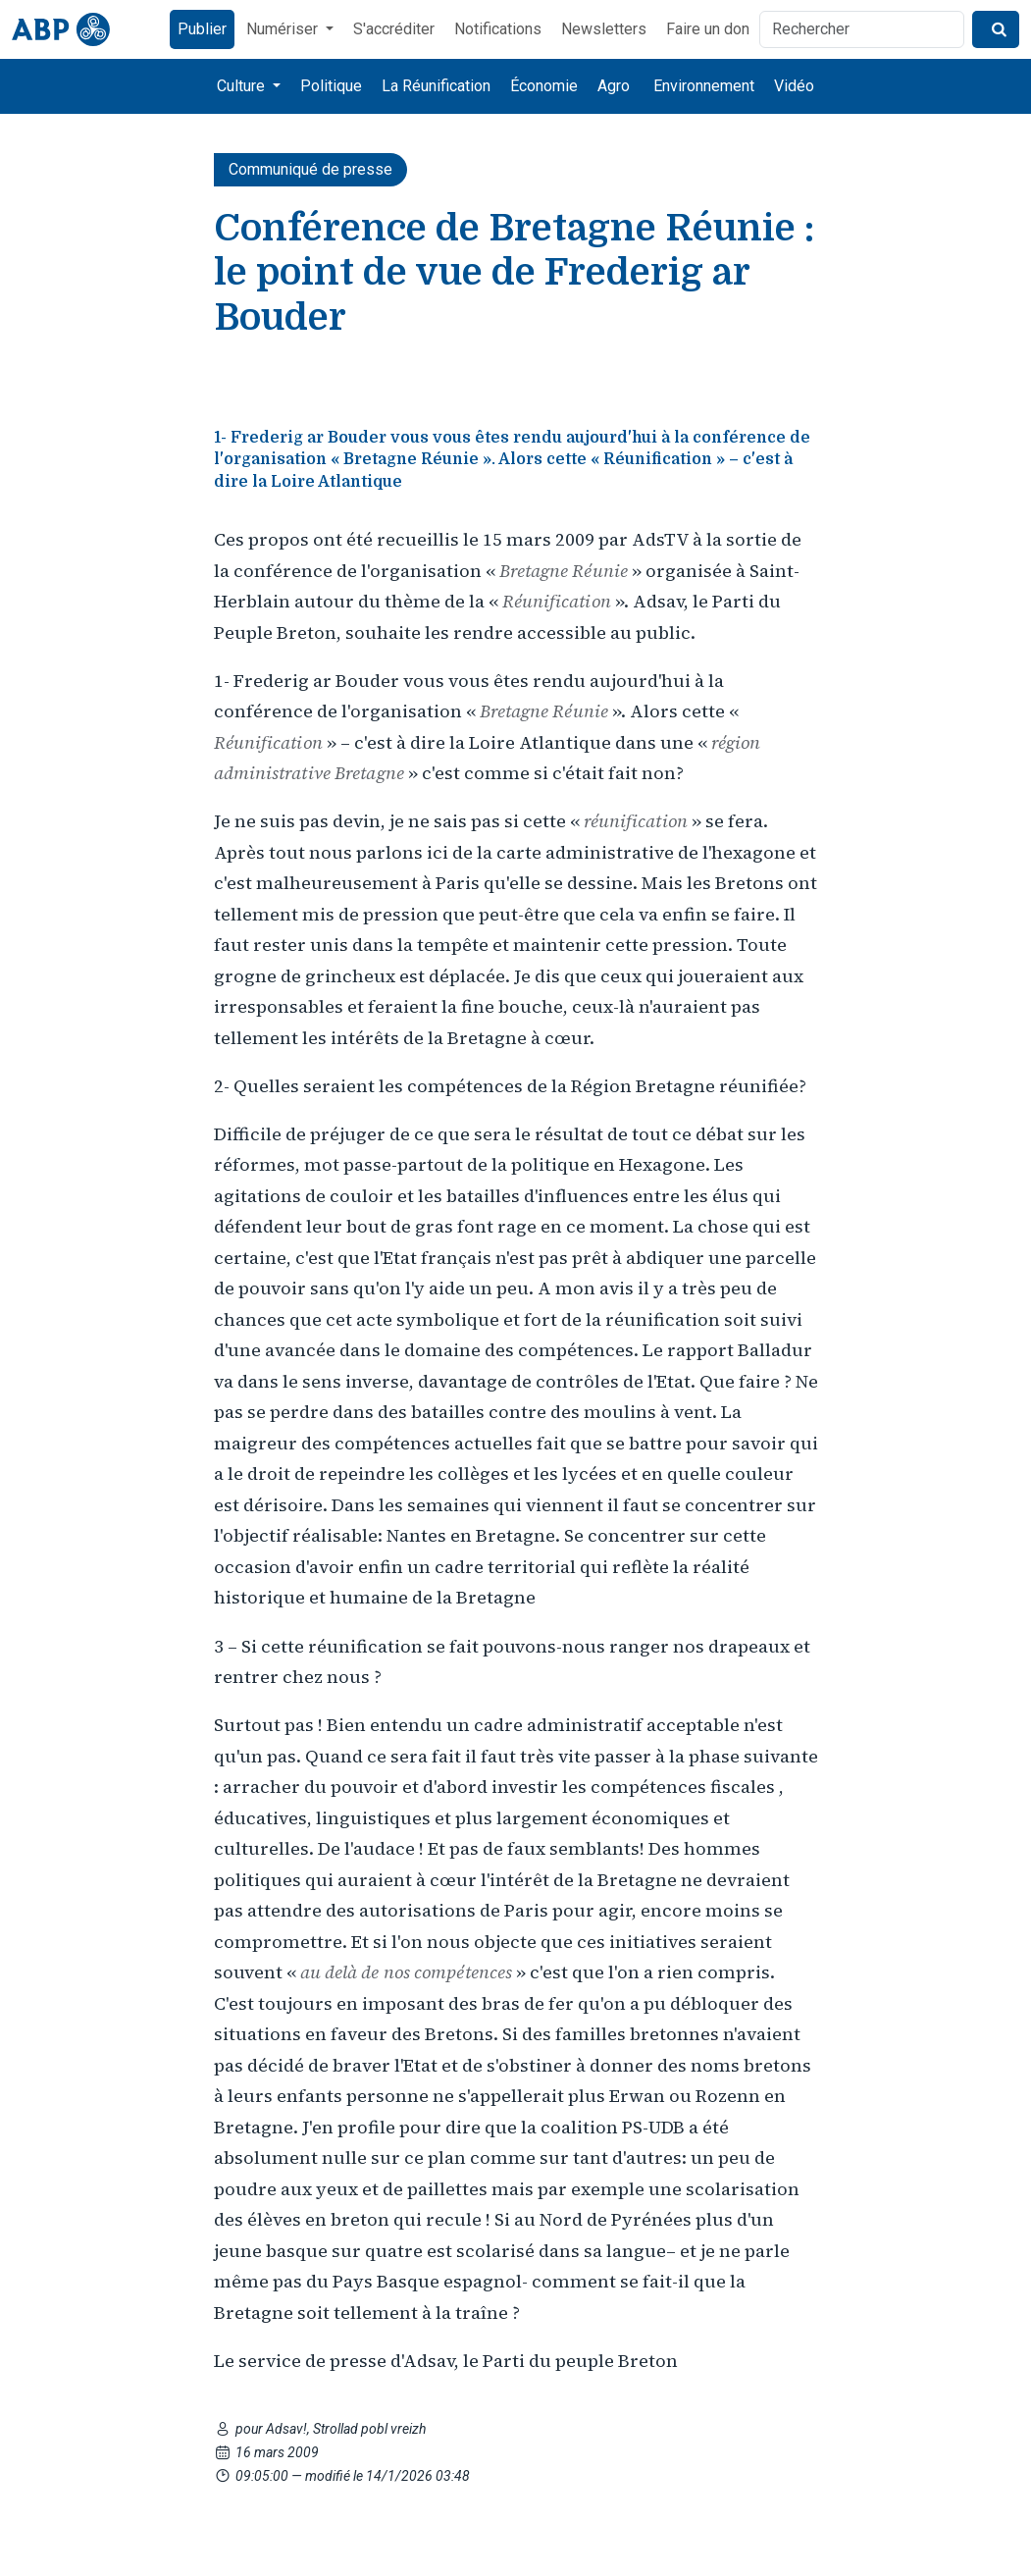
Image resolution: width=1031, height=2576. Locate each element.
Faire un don (707, 29)
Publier (202, 29)
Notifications (497, 29)
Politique (331, 86)
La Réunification (436, 86)
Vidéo (794, 86)
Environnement (703, 86)
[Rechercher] (861, 29)
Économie (544, 86)
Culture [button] (243, 86)
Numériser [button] (284, 29)
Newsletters (603, 29)
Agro (613, 86)
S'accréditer (394, 29)
